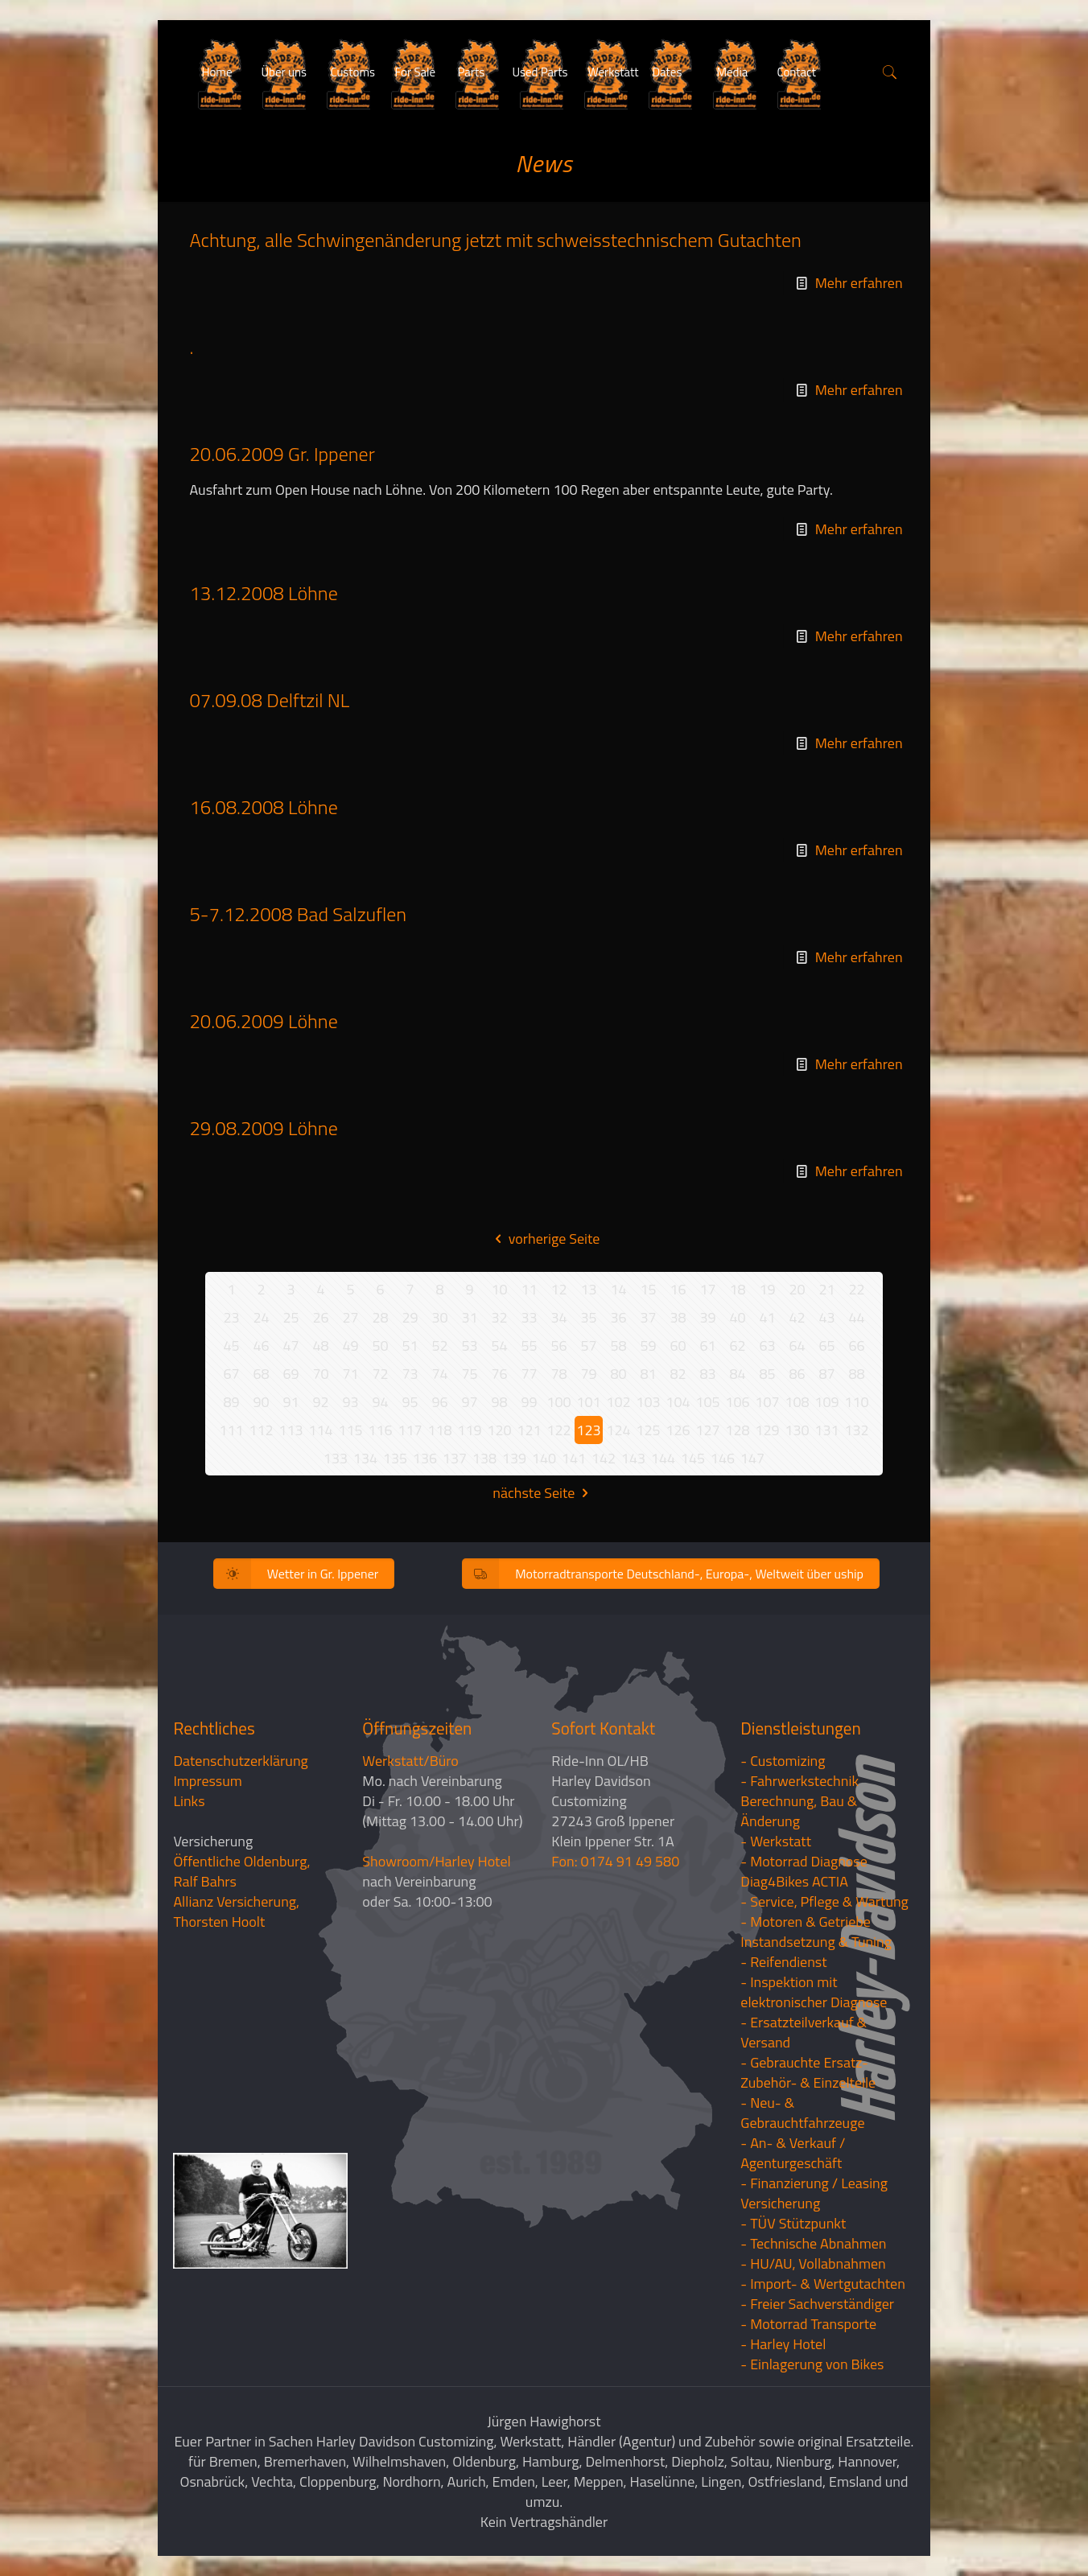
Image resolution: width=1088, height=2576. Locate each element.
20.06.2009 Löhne (263, 1020)
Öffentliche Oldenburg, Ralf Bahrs (241, 1871)
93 (350, 1402)
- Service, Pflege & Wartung (824, 1901)
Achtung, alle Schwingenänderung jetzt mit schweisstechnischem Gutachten (495, 239)
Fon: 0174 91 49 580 (615, 1861)
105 (707, 1402)
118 (439, 1430)
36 (618, 1317)
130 (797, 1430)
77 (529, 1374)
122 (558, 1430)
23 (231, 1317)
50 (380, 1345)
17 (707, 1289)
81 (648, 1374)
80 (618, 1374)
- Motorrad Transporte (808, 2324)
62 (737, 1345)
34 (558, 1317)
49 (350, 1345)
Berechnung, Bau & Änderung (798, 1811)
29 (410, 1317)
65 (826, 1345)
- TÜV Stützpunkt (793, 2223)
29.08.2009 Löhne (263, 1127)
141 (574, 1458)
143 (633, 1458)
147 (752, 1458)
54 (499, 1345)
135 (395, 1458)
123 (588, 1430)
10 (499, 1289)
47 (290, 1345)
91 (290, 1402)
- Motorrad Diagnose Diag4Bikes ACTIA (804, 1871)
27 (350, 1317)
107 (767, 1402)
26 (320, 1317)
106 (737, 1402)
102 (618, 1402)
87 (826, 1374)
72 (380, 1374)
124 (618, 1430)
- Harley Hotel (783, 2344)
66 (856, 1345)
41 (767, 1317)
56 (558, 1345)
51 (410, 1345)
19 (767, 1289)
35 (588, 1317)
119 (469, 1430)
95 (410, 1402)
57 (588, 1345)
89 (231, 1402)
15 (648, 1289)
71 (350, 1374)
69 (290, 1374)
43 (826, 1317)
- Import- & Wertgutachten (822, 2283)
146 (723, 1458)
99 (529, 1402)
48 (320, 1345)
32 (499, 1317)
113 (290, 1430)
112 (261, 1430)
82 (678, 1374)
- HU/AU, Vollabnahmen (812, 2263)
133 (336, 1458)
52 (439, 1345)
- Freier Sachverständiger (817, 2304)
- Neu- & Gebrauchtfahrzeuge (802, 2113)
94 (380, 1402)
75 (469, 1374)
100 (558, 1402)
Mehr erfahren (859, 283)
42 (797, 1317)
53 (469, 1345)
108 (797, 1402)
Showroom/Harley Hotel (436, 1861)
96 (439, 1402)
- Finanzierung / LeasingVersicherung (814, 2193)
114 (320, 1430)
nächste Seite (543, 1493)
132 (856, 1430)
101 (588, 1402)
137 (455, 1458)
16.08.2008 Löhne (263, 806)
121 (529, 1430)
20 (797, 1289)
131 (826, 1430)
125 (648, 1430)
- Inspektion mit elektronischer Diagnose (813, 1992)
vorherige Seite (544, 1238)
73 (410, 1374)
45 (231, 1345)
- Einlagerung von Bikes (812, 2364)
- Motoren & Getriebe (805, 1921)
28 (380, 1317)
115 (350, 1430)
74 (439, 1374)
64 (797, 1345)
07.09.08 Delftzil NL (269, 699)
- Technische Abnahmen (813, 2243)
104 (678, 1402)
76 (499, 1374)
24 (261, 1317)
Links (188, 1801)
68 (261, 1374)
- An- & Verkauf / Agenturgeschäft (792, 2153)
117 (410, 1430)
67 (231, 1374)
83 (707, 1374)
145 (693, 1458)
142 (603, 1458)
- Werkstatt (775, 1841)
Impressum (207, 1781)
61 (707, 1345)
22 (856, 1289)
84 (737, 1374)
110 (856, 1402)
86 (797, 1374)
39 (707, 1317)
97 (469, 1402)
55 (529, 1345)
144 (663, 1458)
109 (826, 1402)
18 (737, 1289)
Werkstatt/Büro (410, 1761)
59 (648, 1345)
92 (320, 1402)
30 (439, 1317)
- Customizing (782, 1761)
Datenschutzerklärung (240, 1761)
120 (499, 1430)
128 (737, 1430)
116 (380, 1430)
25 (290, 1317)
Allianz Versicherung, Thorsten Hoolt (236, 1911)
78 (558, 1374)
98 (499, 1402)
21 (826, 1289)
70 (320, 1374)
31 (469, 1317)
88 (856, 1374)
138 (484, 1458)
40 (737, 1317)
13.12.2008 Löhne (263, 592)
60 (678, 1345)
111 (231, 1430)
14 (618, 1289)
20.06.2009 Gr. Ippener (281, 453)
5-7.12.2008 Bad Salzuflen (297, 913)
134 (365, 1458)
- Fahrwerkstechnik (799, 1781)
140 (544, 1458)
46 (261, 1345)
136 (425, 1458)
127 (707, 1430)
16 (678, 1289)
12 (558, 1289)
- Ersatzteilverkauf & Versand (803, 2032)
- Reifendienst (783, 1962)
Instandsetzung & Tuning (816, 1942)
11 (529, 1289)
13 (588, 1289)
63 (767, 1345)
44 (856, 1317)
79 (588, 1374)
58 (618, 1345)
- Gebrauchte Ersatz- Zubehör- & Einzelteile (808, 2072)
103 (648, 1402)
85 (767, 1374)
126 (678, 1430)
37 (648, 1317)
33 (529, 1317)
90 (261, 1402)
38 (678, 1317)
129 (767, 1430)
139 (514, 1458)
